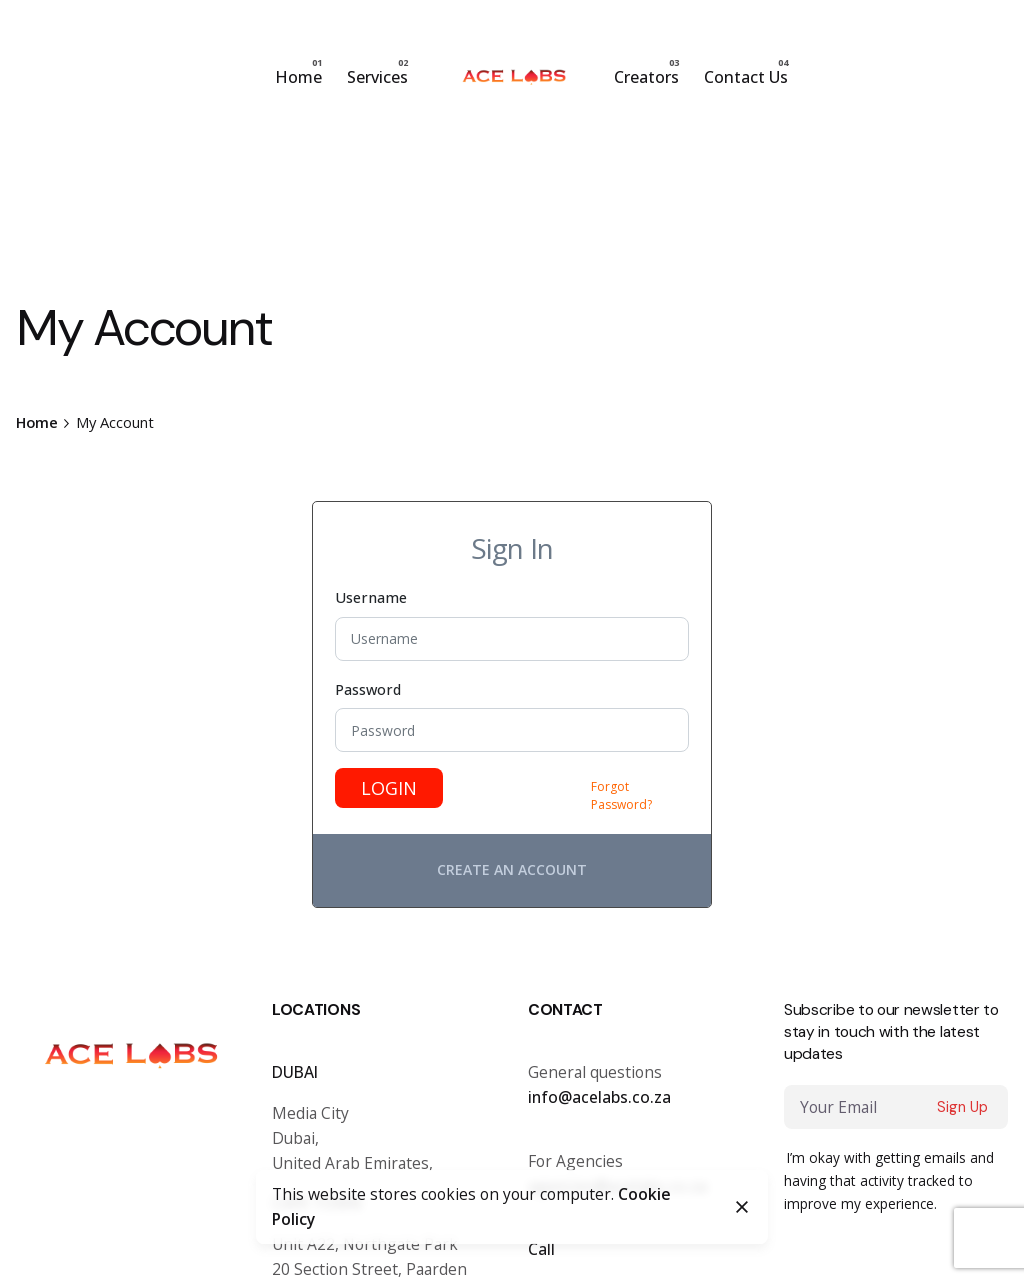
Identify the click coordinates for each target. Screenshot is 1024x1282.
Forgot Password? (621, 795)
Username (371, 597)
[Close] (742, 1207)
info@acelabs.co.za (599, 1097)
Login (389, 788)
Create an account (512, 869)
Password (368, 689)
